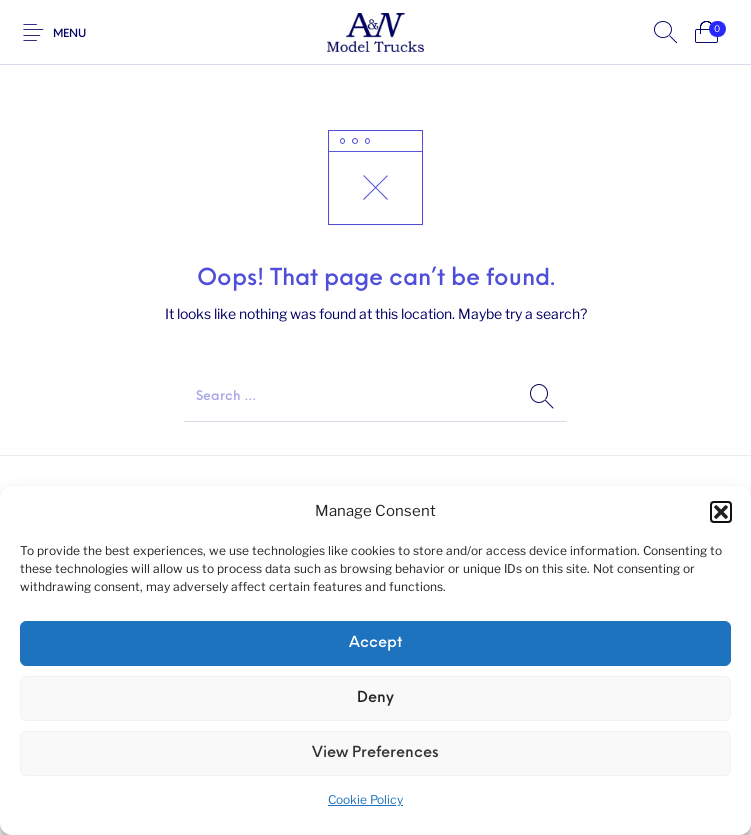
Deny (375, 698)
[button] (721, 512)
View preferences (375, 753)
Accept (375, 643)
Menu (69, 34)
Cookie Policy (365, 799)
